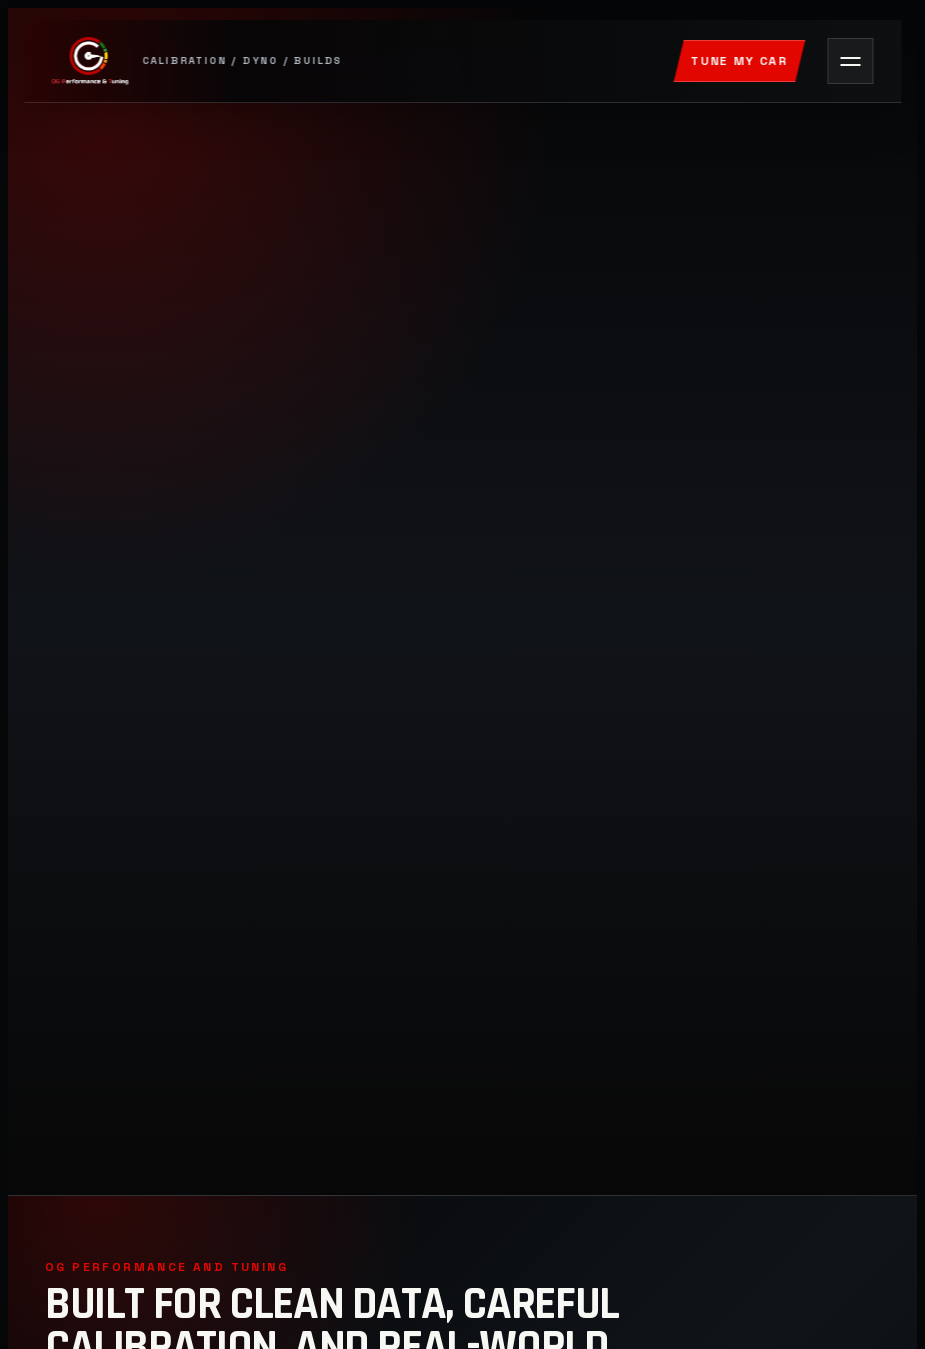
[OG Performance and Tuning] (352, 61)
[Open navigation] (850, 61)
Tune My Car (739, 61)
